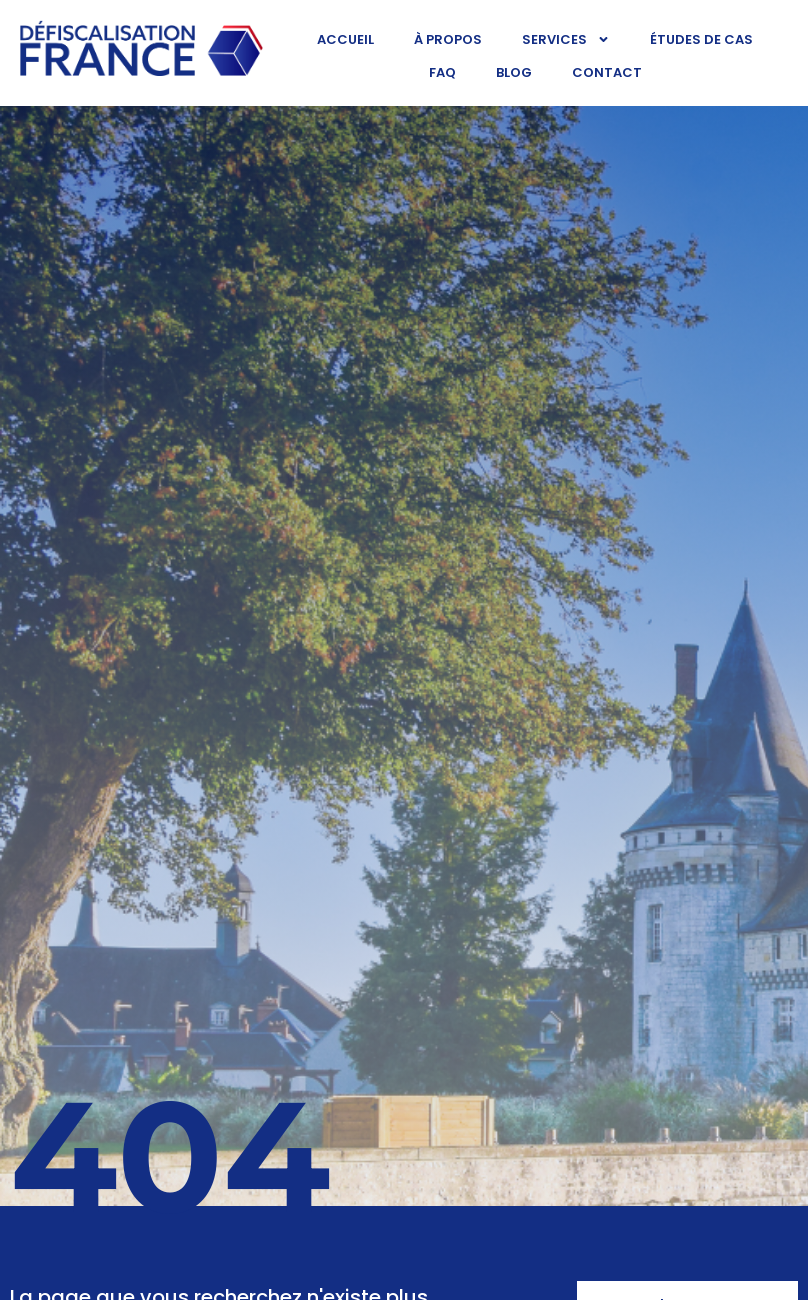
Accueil (345, 39)
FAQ (442, 72)
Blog (514, 72)
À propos (448, 39)
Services (566, 39)
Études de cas (701, 39)
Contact (607, 72)
